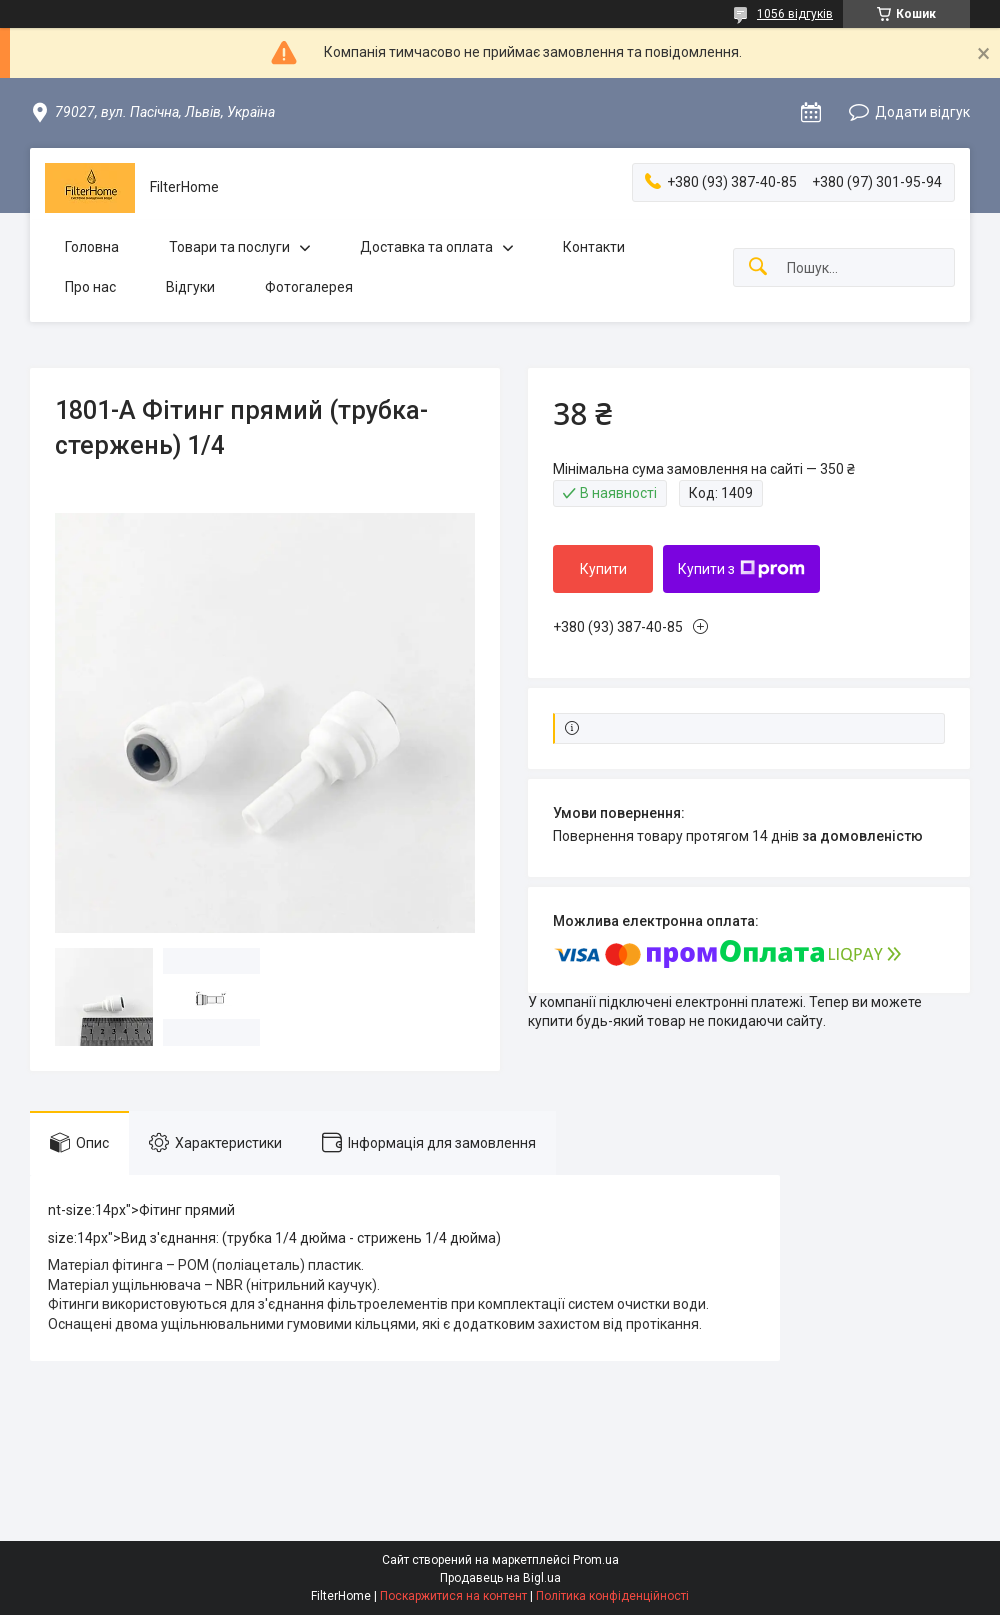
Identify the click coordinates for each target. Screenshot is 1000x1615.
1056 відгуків (795, 14)
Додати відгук (922, 112)
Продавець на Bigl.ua (500, 1578)
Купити (603, 569)
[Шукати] (758, 267)
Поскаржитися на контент (453, 1596)
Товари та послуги (229, 247)
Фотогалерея (309, 287)
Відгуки (190, 287)
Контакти (594, 247)
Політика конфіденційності (612, 1596)
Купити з (741, 569)
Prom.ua (596, 1560)
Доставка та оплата (426, 247)
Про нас (90, 287)
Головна (92, 247)
